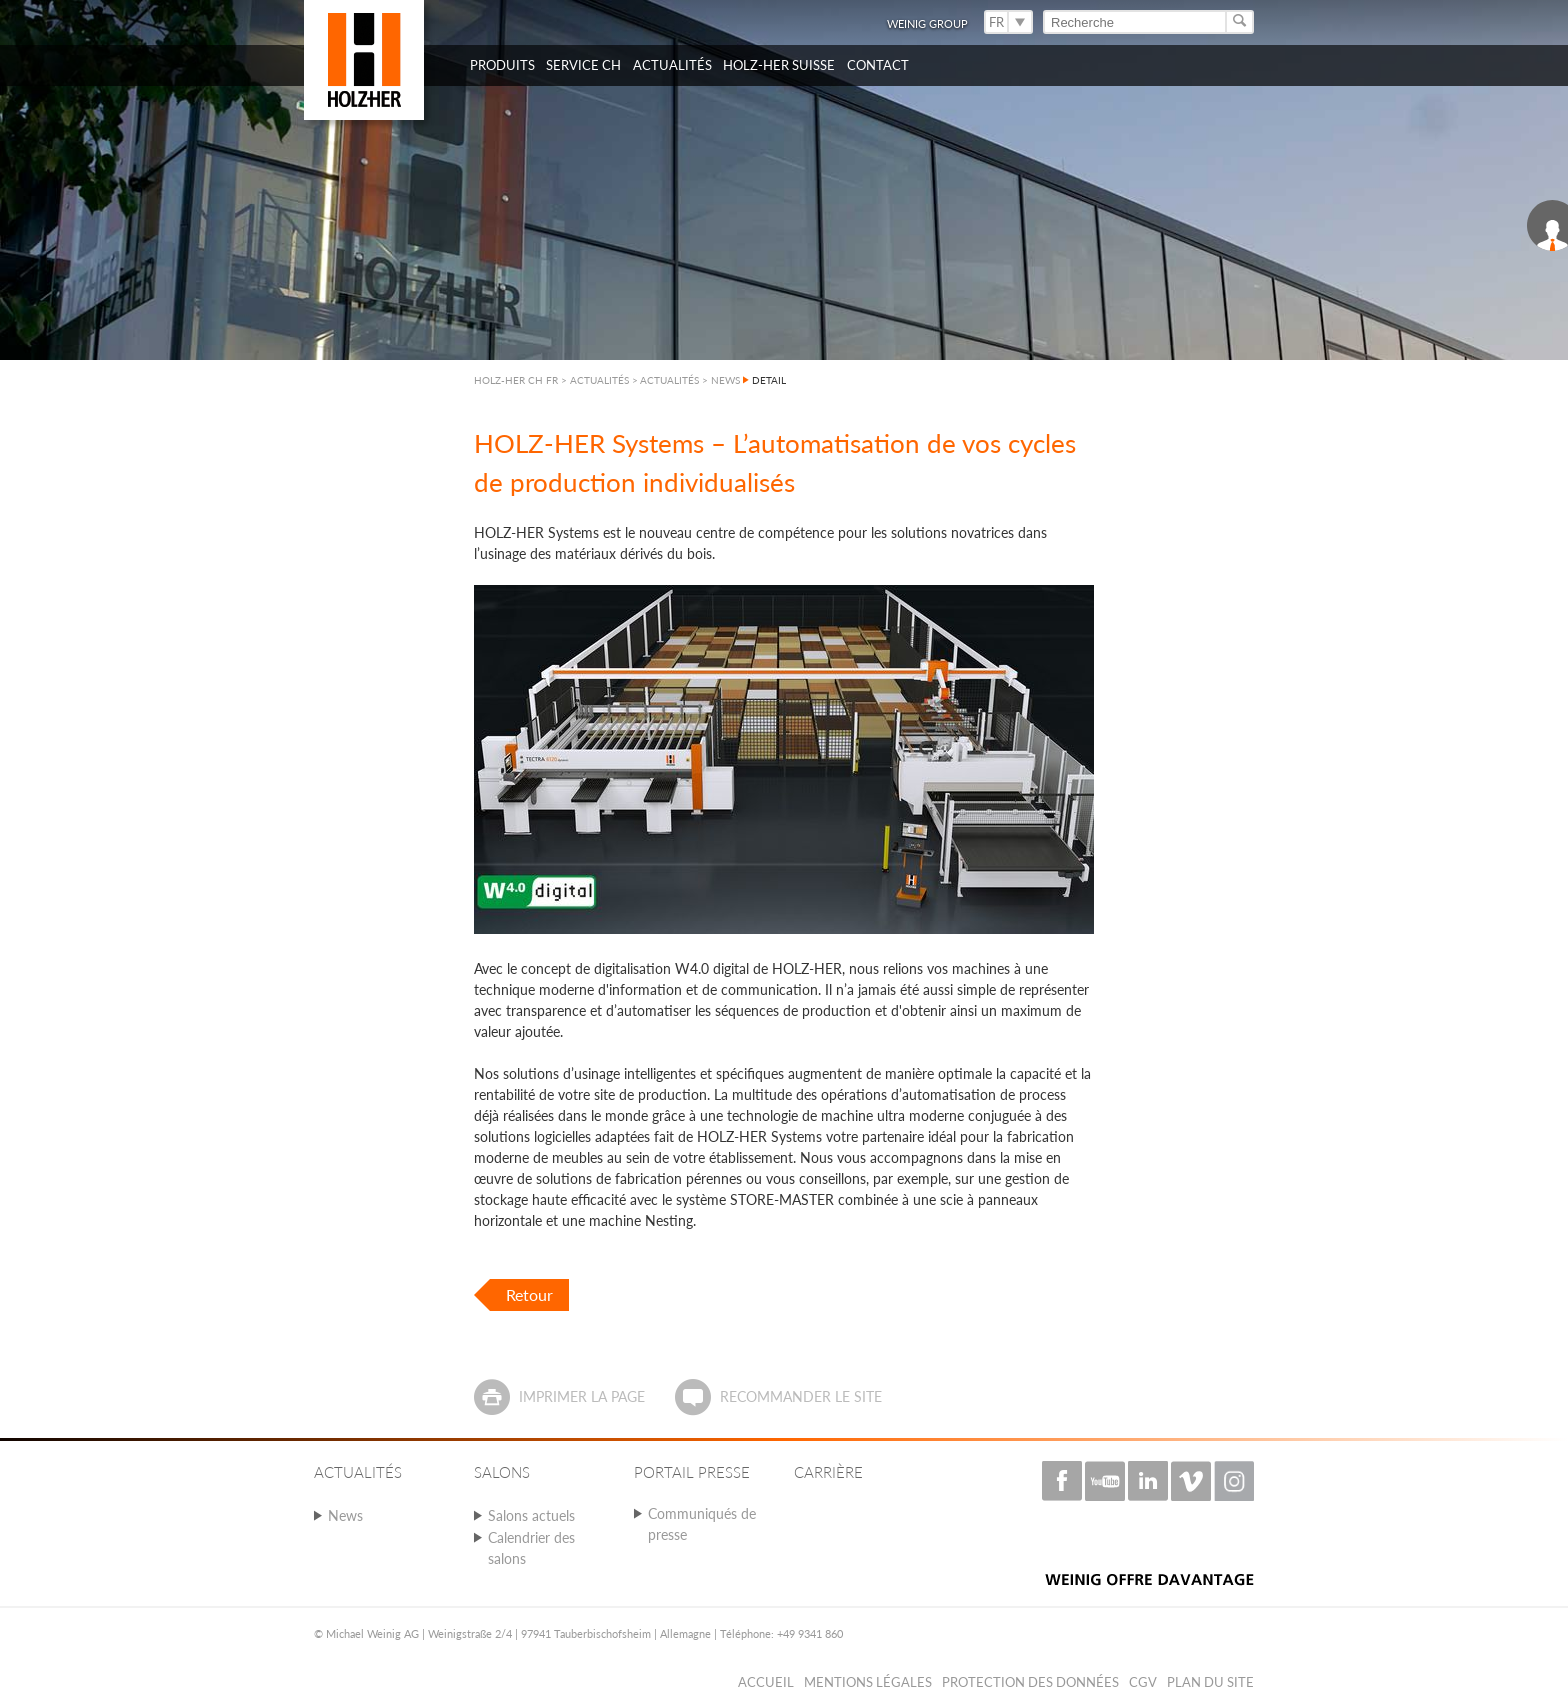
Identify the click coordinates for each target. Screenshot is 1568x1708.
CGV (1143, 1682)
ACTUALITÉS (669, 380)
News (345, 1515)
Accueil (766, 1682)
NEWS (725, 380)
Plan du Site (1210, 1682)
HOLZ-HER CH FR (516, 380)
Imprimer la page (582, 1396)
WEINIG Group (927, 23)
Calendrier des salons (531, 1548)
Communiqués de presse (702, 1524)
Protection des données (1030, 1682)
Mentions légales (868, 1682)
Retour (529, 1294)
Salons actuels (531, 1515)
